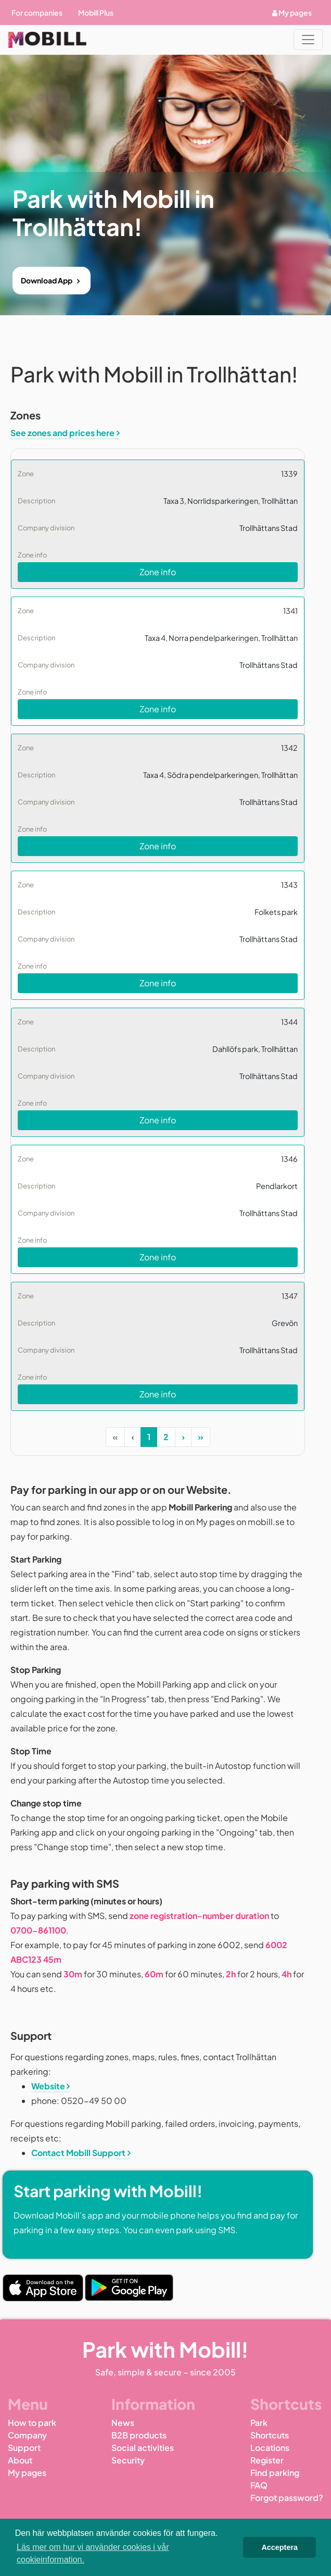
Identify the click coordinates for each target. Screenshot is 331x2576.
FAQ (259, 2485)
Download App (46, 280)
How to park (32, 2422)
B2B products (139, 2435)
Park (259, 2422)
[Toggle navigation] (308, 39)
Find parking (274, 2472)
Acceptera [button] (279, 2547)
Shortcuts (269, 2435)
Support (24, 2447)
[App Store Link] (43, 2287)
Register (267, 2460)
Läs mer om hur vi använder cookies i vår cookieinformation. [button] (93, 2553)
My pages (292, 12)
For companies (36, 12)
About (20, 2460)
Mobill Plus (95, 12)
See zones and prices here (62, 432)
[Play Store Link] (129, 2287)
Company (27, 2435)
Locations (269, 2447)
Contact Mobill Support (78, 2152)
